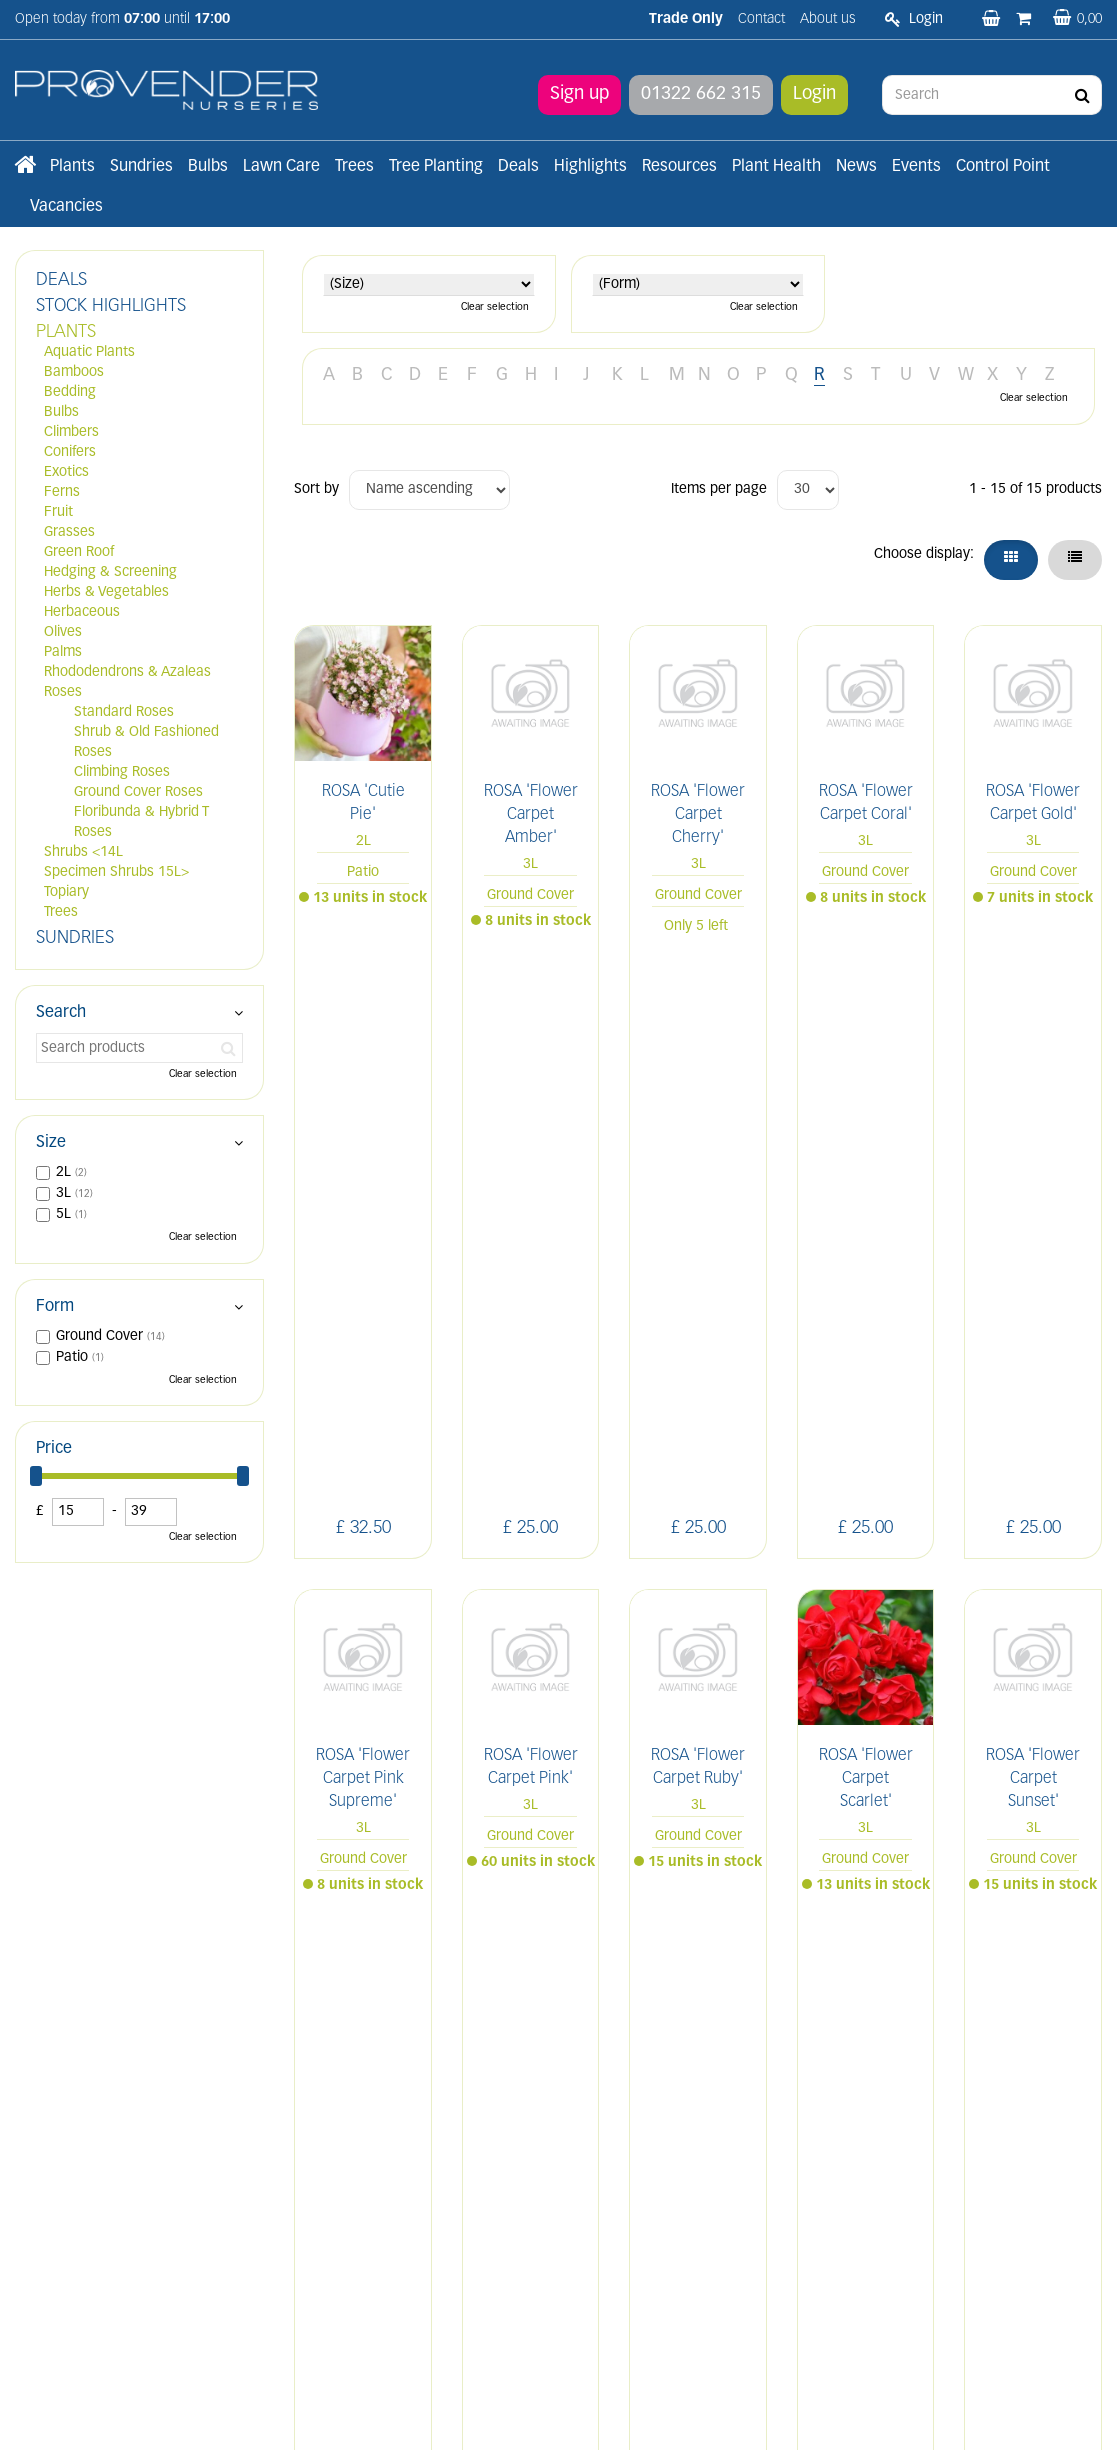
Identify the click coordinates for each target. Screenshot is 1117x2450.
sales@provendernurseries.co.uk (117, 2239)
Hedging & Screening (110, 572)
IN (960, 2011)
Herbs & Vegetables (106, 592)
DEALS (61, 280)
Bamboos (74, 372)
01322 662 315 (701, 94)
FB (916, 2011)
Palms (63, 652)
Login (814, 94)
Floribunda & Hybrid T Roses (141, 822)
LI (872, 2011)
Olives (63, 632)
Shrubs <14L (83, 852)
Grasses (69, 532)
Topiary (66, 892)
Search (61, 1013)
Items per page (719, 489)
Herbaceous (82, 612)
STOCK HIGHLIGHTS (111, 306)
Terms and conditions (361, 2188)
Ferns (62, 492)
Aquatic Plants (89, 352)
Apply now (347, 2232)
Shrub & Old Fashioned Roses (146, 742)
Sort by (316, 489)
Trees (61, 912)
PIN (1007, 2011)
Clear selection (495, 307)
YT (1054, 2011)
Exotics (66, 472)
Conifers (70, 452)
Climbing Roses (122, 772)
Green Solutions (563, 2413)
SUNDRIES (75, 938)
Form (55, 1307)
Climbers (71, 432)
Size (51, 1143)
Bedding (70, 392)
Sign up (579, 94)
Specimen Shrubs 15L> (116, 872)
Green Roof (79, 552)
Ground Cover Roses (138, 792)
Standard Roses (124, 712)
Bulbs (61, 412)
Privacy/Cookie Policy (675, 2413)
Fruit (58, 512)
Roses (63, 692)
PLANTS (66, 332)
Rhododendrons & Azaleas (127, 672)
